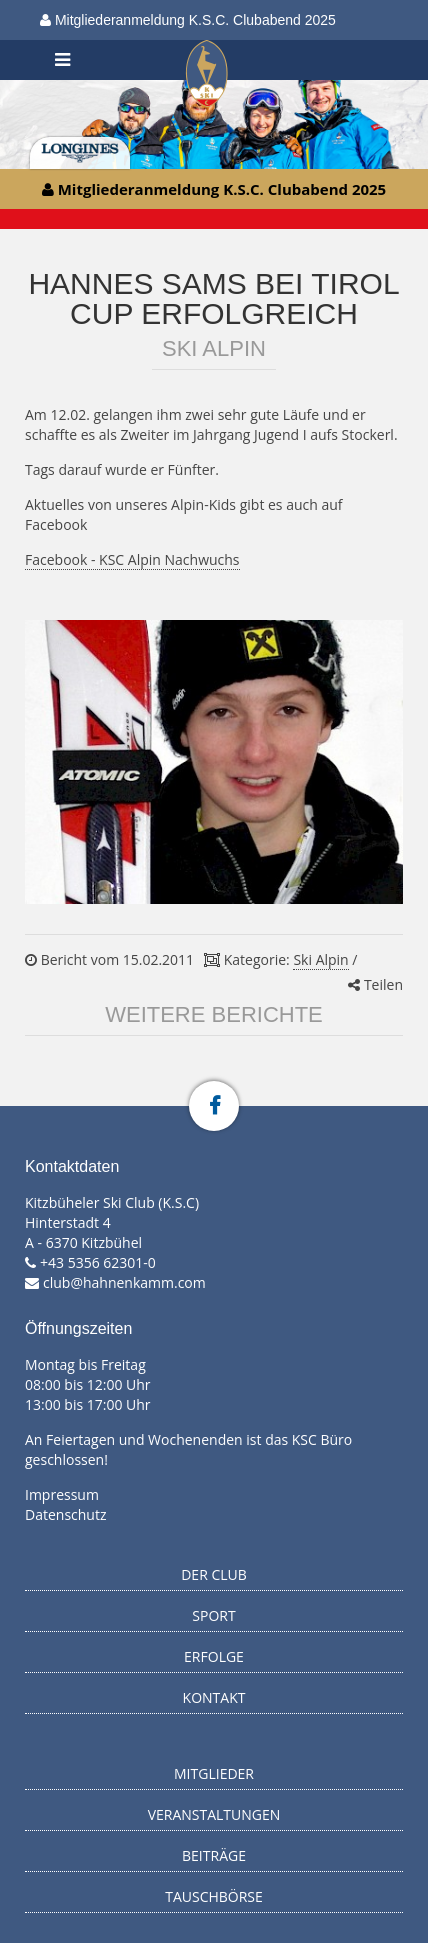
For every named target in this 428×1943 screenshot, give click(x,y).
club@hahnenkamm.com (124, 1282)
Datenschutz (65, 1514)
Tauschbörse (214, 1896)
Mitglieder (214, 1773)
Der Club (214, 1574)
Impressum (62, 1494)
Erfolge (214, 1656)
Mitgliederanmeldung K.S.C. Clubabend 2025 (188, 20)
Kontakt (214, 1697)
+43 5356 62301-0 (98, 1262)
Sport (213, 1615)
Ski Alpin (320, 959)
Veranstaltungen (214, 1814)
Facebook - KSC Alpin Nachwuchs (132, 559)
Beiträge (214, 1855)
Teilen (375, 984)
